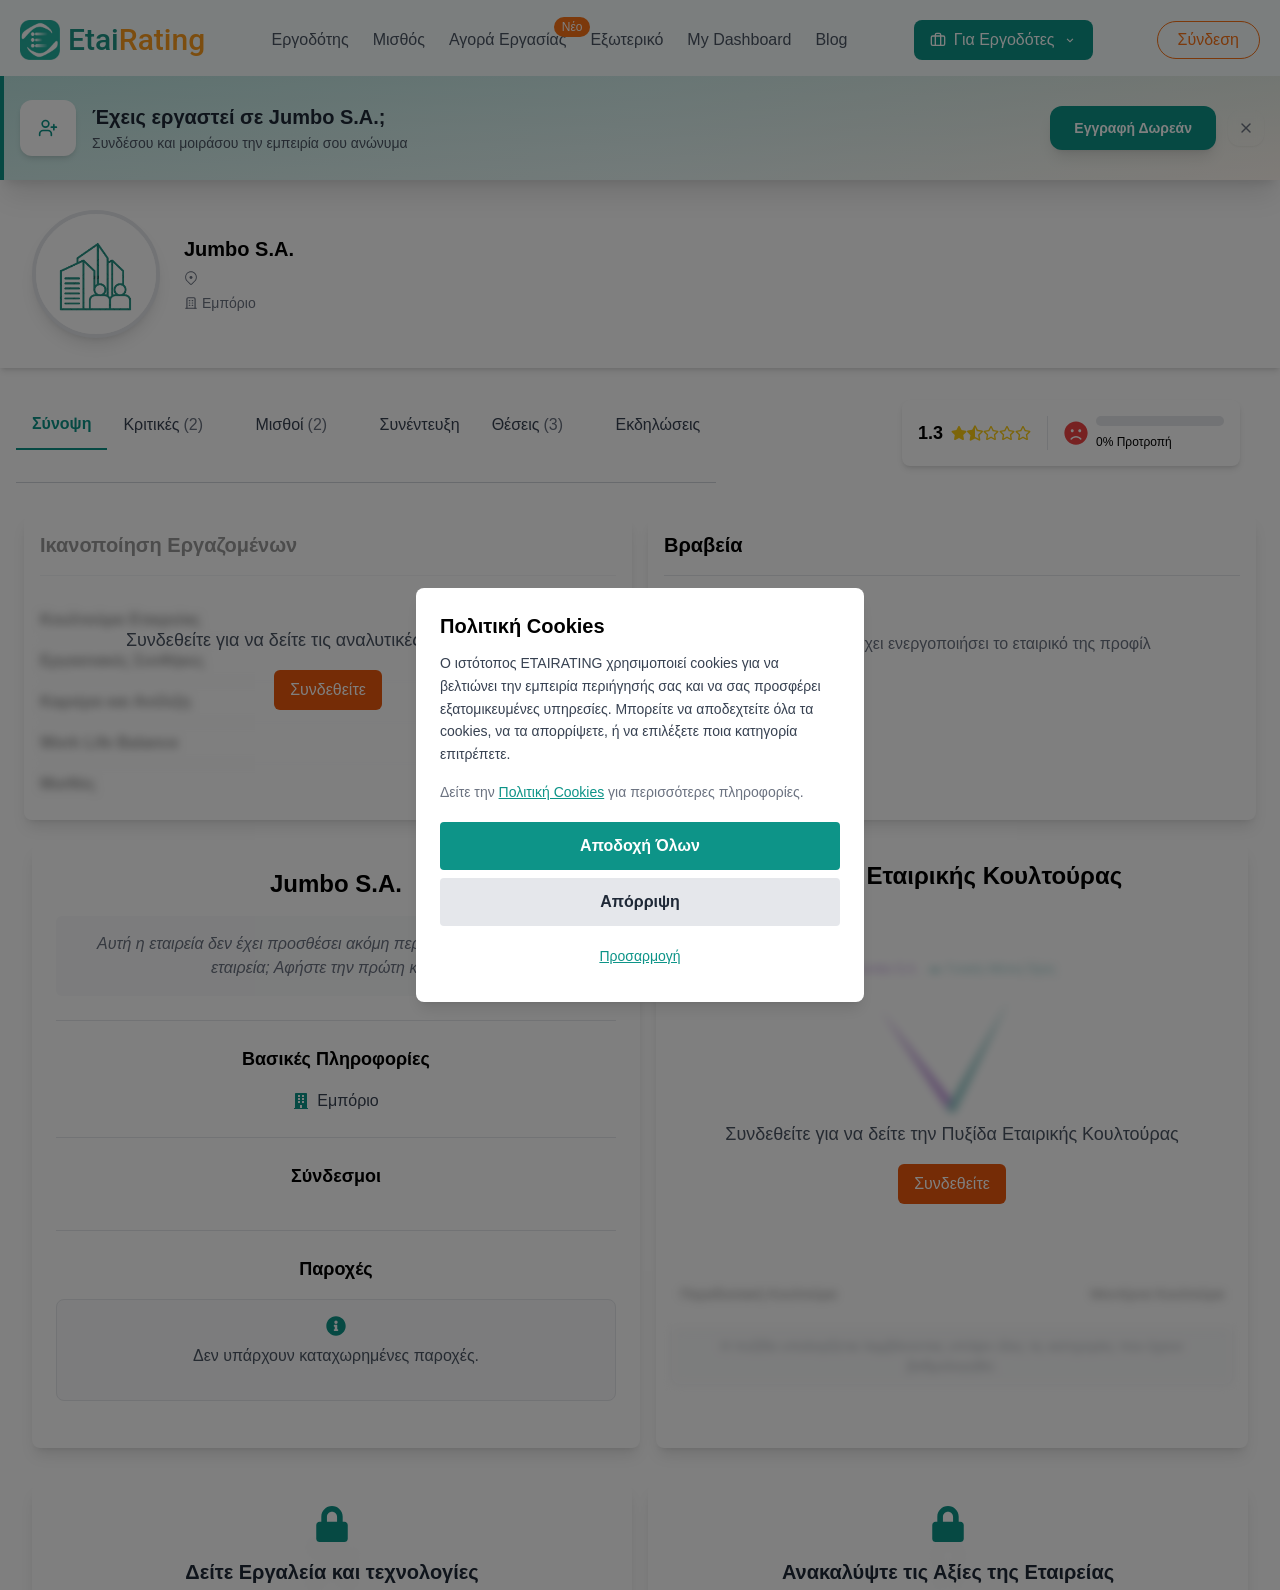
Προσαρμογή (639, 956)
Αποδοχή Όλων (640, 845)
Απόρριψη (640, 901)
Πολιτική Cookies (552, 792)
